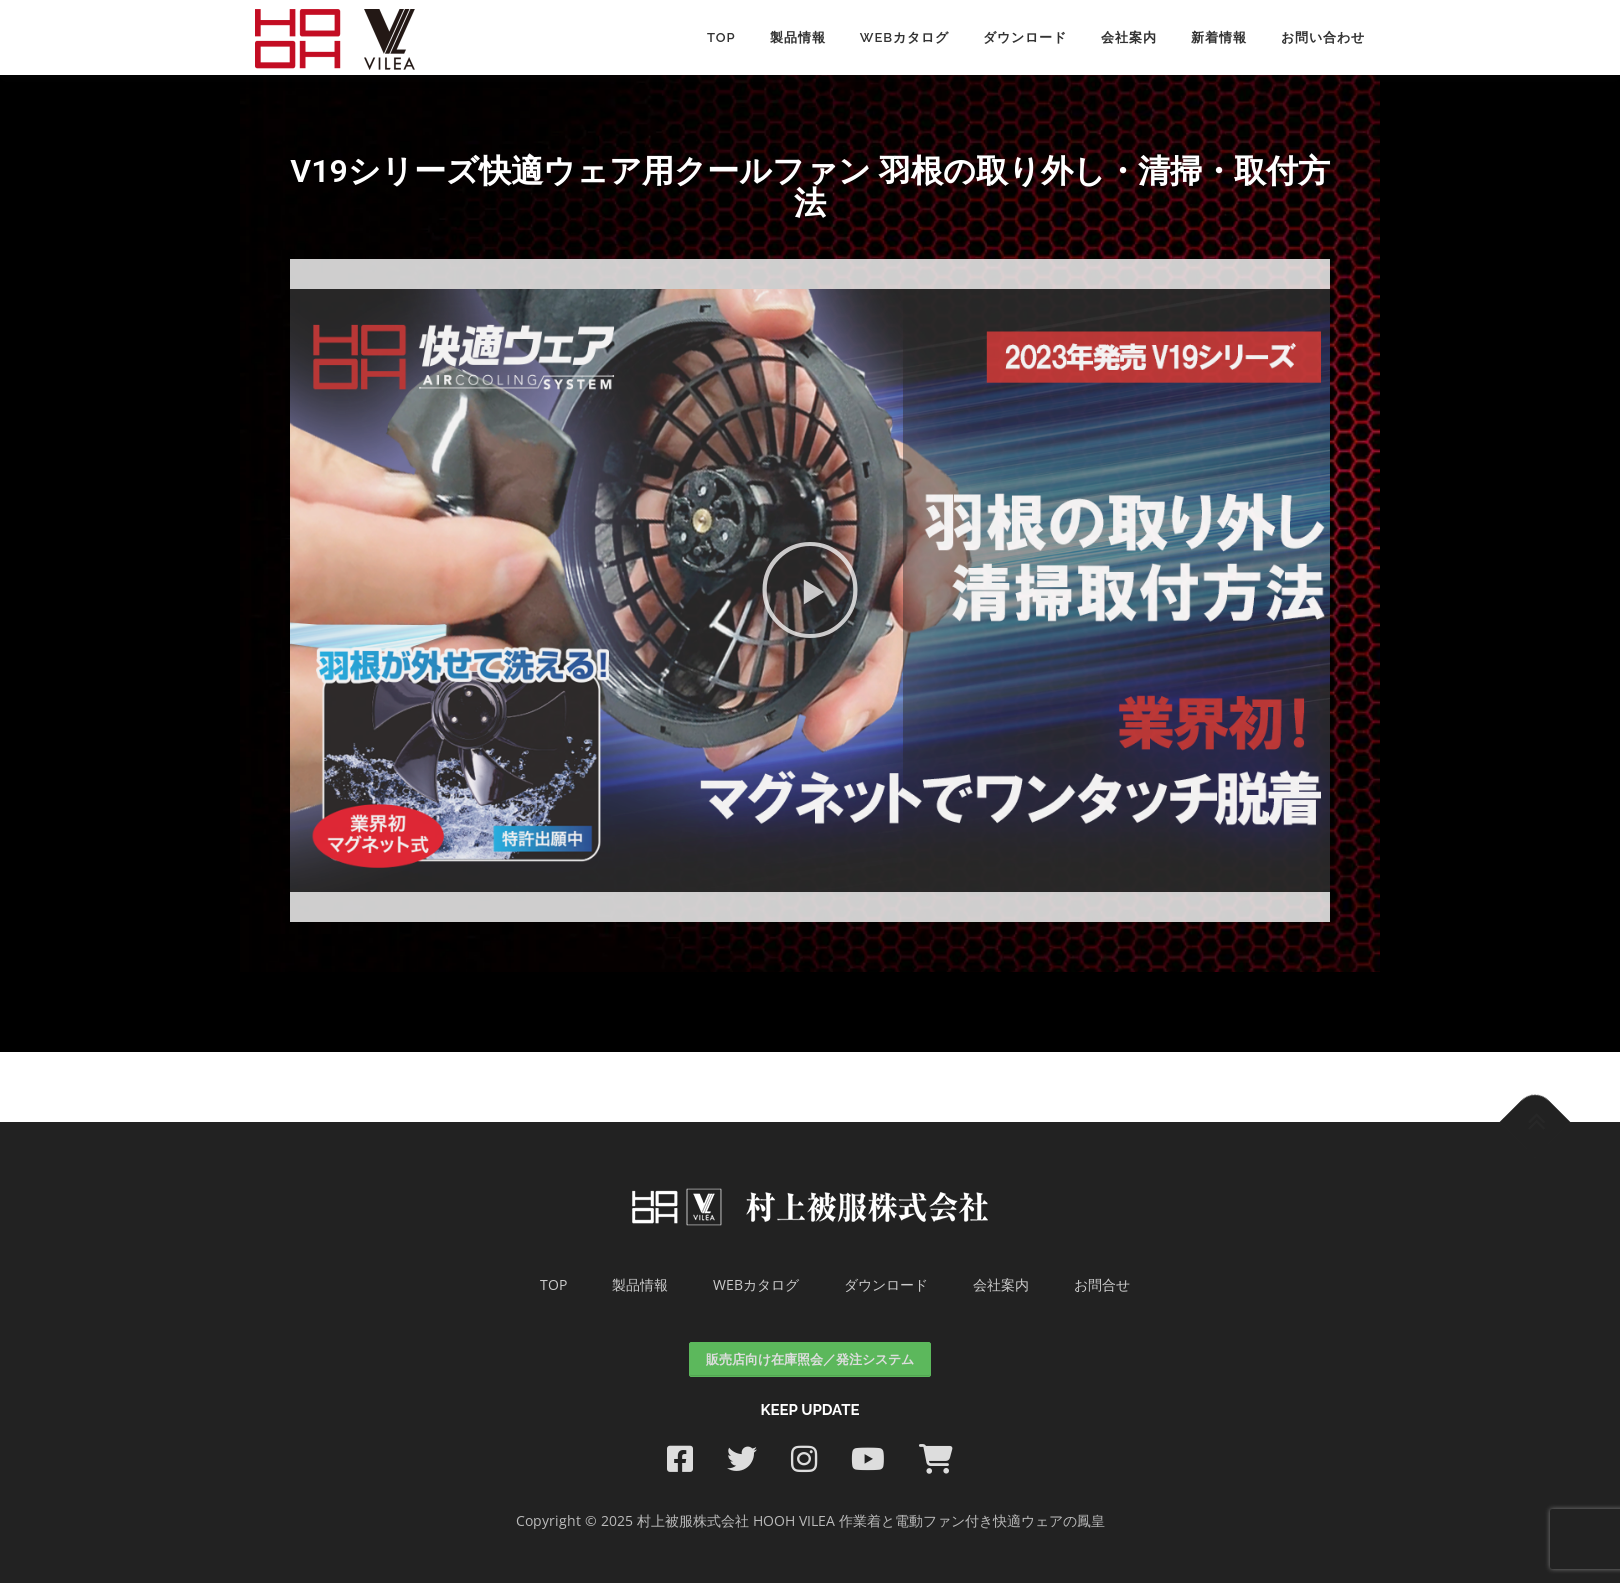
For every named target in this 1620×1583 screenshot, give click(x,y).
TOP (553, 1284)
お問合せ (1102, 1284)
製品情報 (798, 37)
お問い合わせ (1323, 37)
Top (721, 37)
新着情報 (1219, 37)
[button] (810, 590)
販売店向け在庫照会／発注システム (810, 1359)
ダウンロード (1025, 37)
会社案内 (1129, 37)
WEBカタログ (904, 37)
